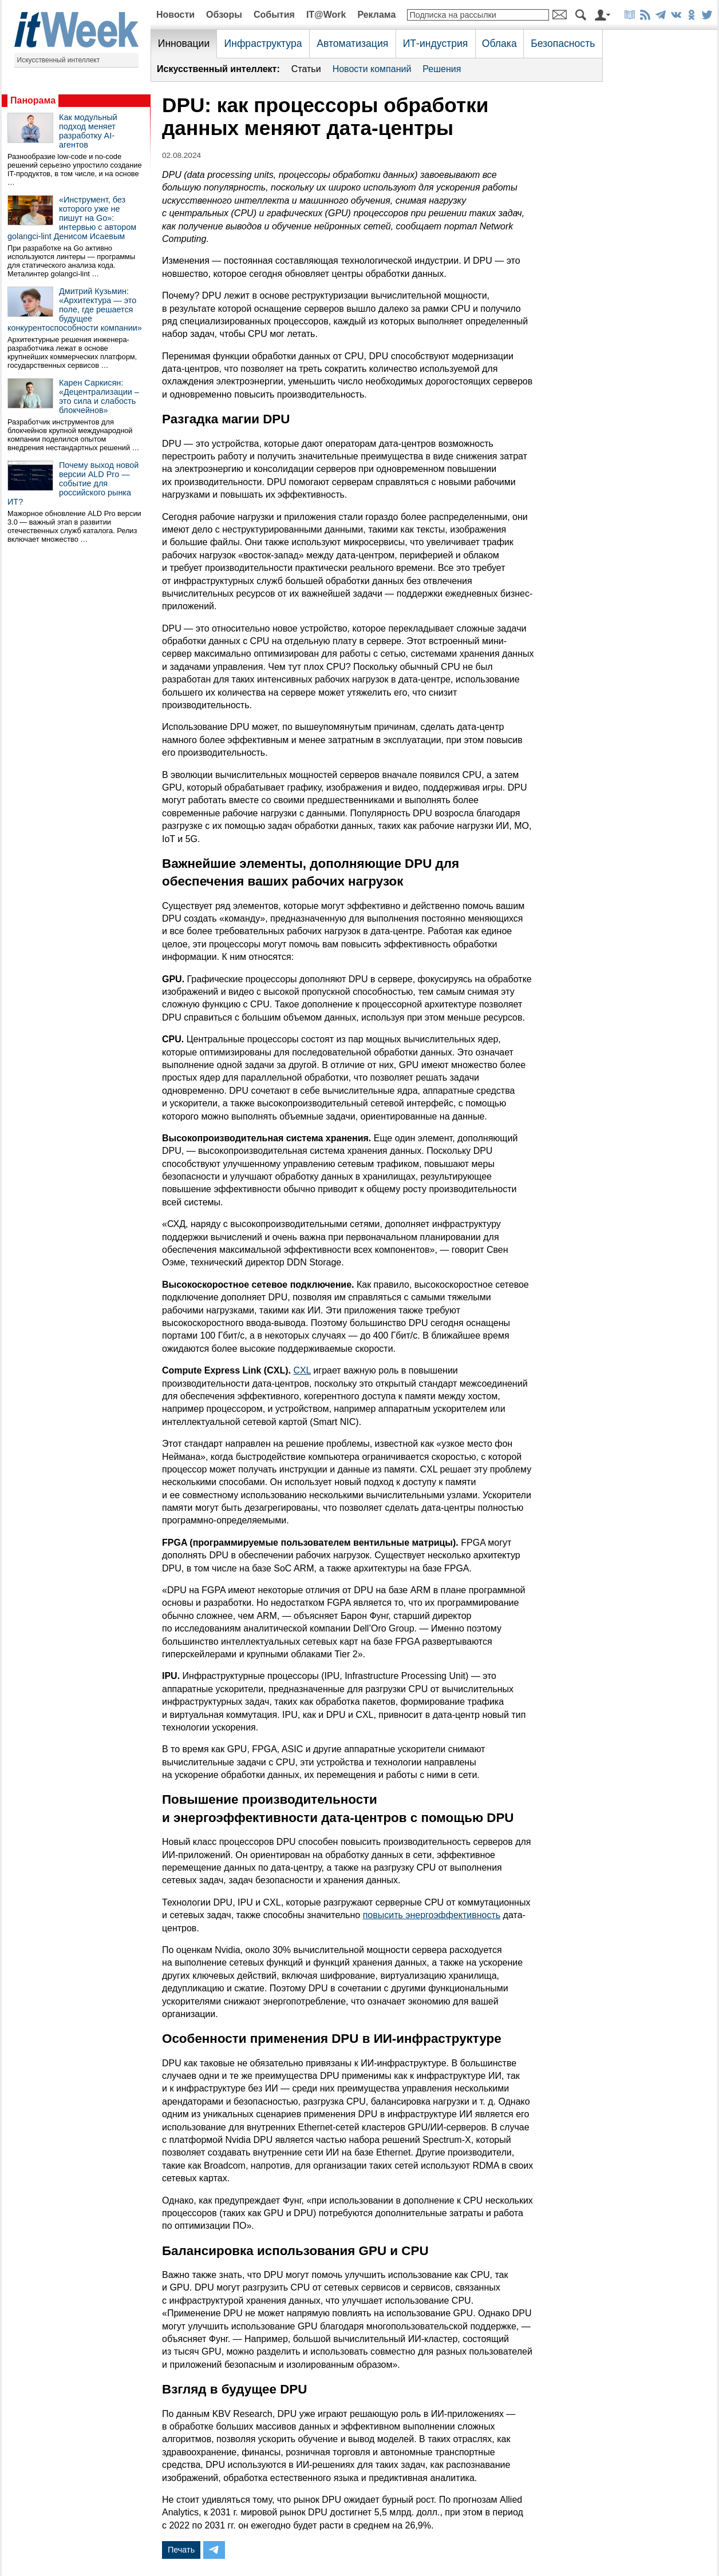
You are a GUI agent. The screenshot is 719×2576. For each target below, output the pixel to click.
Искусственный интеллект (58, 60)
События (274, 14)
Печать (181, 2549)
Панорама (33, 100)
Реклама (376, 14)
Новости (175, 14)
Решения (441, 69)
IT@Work (326, 14)
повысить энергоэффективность (432, 1915)
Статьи (306, 69)
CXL (302, 1370)
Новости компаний (372, 69)
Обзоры (224, 14)
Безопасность (563, 43)
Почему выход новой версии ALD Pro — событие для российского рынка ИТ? (73, 483)
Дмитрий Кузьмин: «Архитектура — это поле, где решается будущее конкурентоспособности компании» (74, 309)
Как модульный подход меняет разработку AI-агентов (88, 131)
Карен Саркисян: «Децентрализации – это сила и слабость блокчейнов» (99, 396)
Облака (499, 43)
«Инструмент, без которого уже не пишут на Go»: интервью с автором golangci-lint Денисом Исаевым (71, 218)
